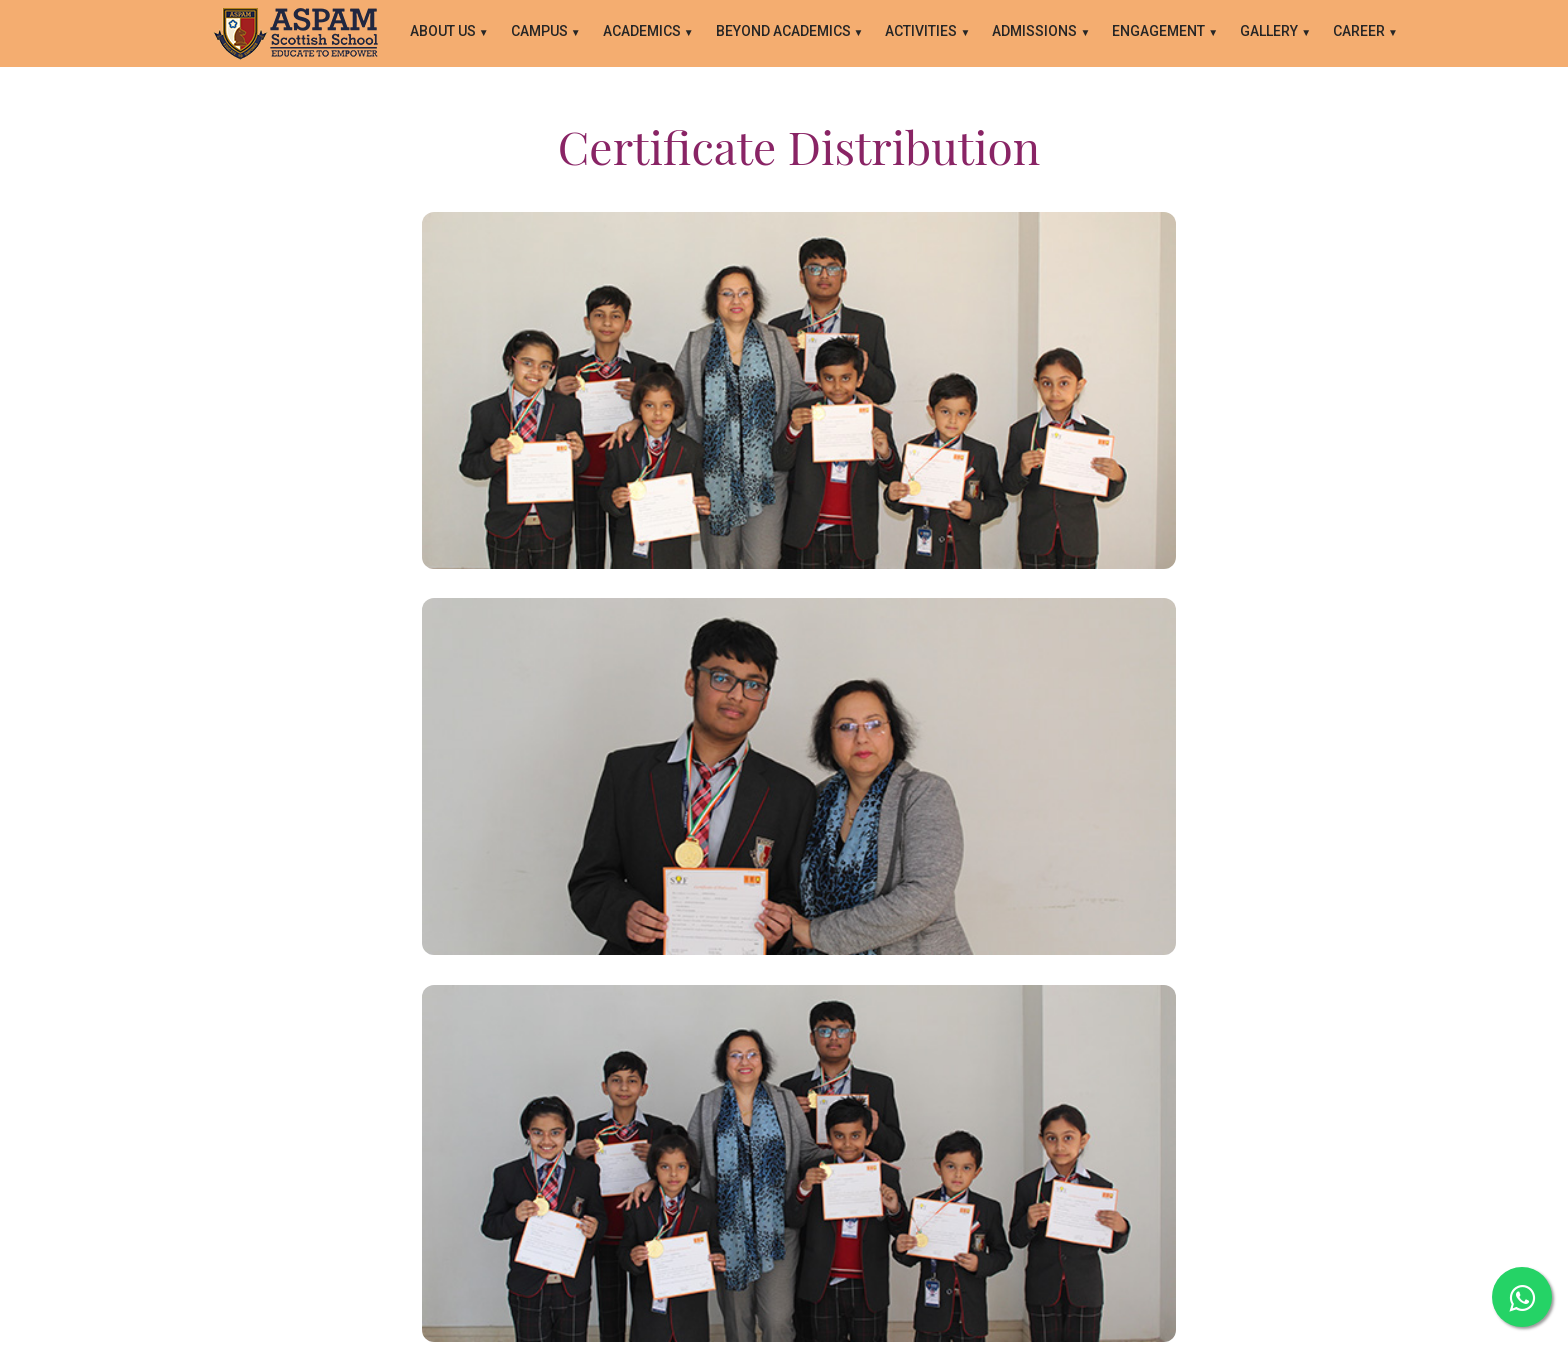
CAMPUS (541, 31)
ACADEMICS (643, 31)
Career (1360, 31)
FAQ (839, 1193)
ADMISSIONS (1036, 31)
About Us (444, 31)
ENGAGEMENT (1160, 31)
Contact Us (718, 1193)
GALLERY (1270, 31)
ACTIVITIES (922, 31)
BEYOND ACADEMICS (785, 31)
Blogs (790, 1193)
